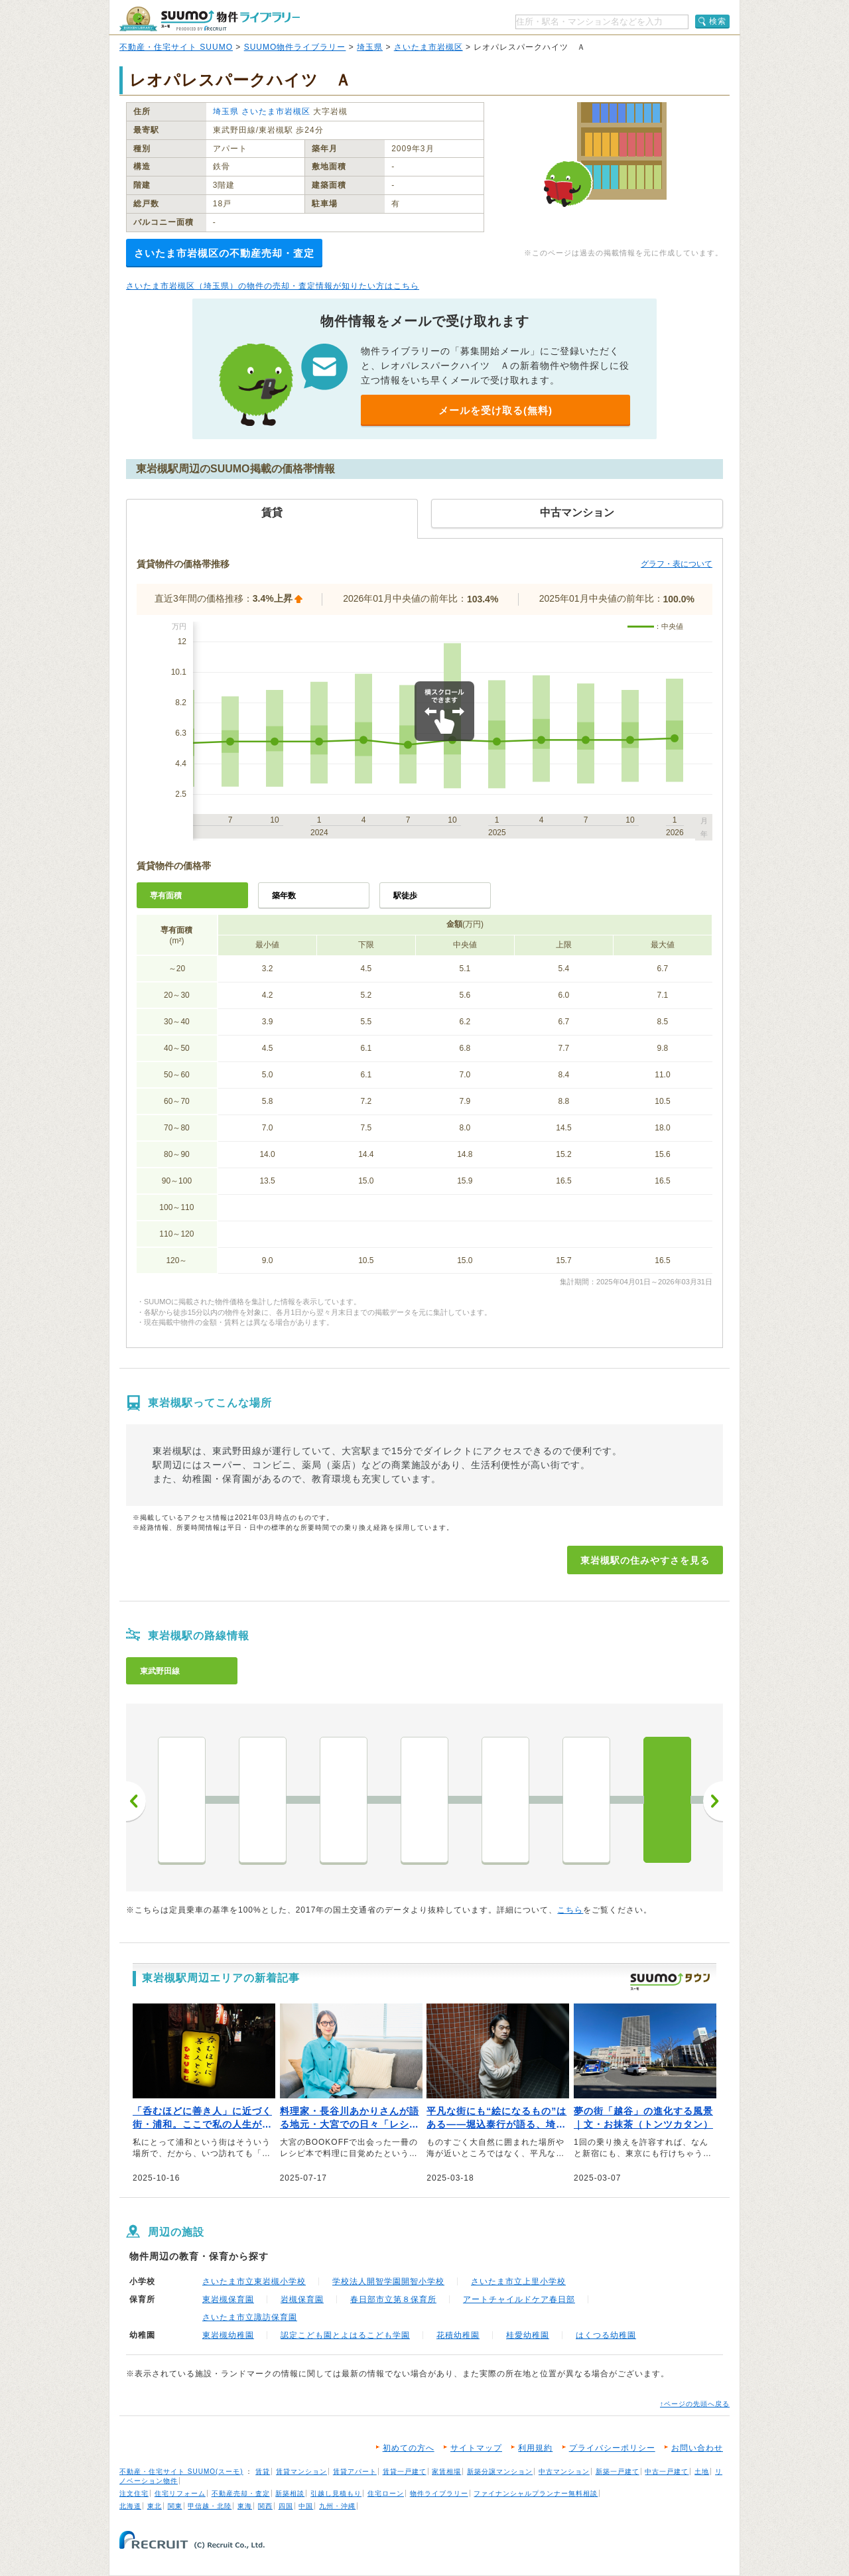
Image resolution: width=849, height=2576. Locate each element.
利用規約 (535, 2448)
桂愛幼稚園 (527, 2335)
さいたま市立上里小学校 (518, 2281)
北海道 (130, 2506)
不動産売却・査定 (241, 2493)
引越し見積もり (335, 2493)
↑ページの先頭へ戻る (695, 2403)
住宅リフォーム (180, 2493)
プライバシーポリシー (612, 2448)
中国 (305, 2506)
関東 (175, 2506)
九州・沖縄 (337, 2506)
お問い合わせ (697, 2448)
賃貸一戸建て (404, 2471)
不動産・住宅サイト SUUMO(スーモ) (181, 2471)
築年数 (284, 895)
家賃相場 (446, 2471)
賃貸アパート (355, 2471)
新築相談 (289, 2493)
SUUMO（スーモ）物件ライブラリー (209, 19)
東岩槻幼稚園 (228, 2335)
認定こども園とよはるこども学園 (345, 2335)
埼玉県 (370, 47)
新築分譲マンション (500, 2471)
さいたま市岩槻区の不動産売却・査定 (224, 253)
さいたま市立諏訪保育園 (249, 2317)
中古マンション (564, 2471)
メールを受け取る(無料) (495, 410)
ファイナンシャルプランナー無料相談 (536, 2493)
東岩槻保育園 (228, 2299)
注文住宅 (134, 2493)
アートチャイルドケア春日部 (519, 2299)
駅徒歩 (405, 895)
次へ (713, 1801)
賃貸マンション (301, 2471)
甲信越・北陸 (209, 2506)
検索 (717, 21)
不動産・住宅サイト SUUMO (176, 47)
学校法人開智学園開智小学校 (388, 2281)
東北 (154, 2506)
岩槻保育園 (302, 2299)
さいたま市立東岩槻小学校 (254, 2281)
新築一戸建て (617, 2471)
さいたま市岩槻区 (428, 47)
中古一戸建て (666, 2471)
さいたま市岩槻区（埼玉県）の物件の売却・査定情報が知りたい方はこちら (272, 286)
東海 (244, 2506)
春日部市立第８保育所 (393, 2299)
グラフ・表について (676, 564)
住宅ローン (385, 2493)
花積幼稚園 (458, 2335)
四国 (286, 2506)
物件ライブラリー (439, 2493)
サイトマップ (476, 2448)
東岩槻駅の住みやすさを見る (645, 1560)
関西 (265, 2506)
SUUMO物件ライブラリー (295, 47)
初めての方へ (408, 2448)
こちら (570, 1910)
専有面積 (166, 895)
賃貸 (262, 2471)
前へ (136, 1801)
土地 (701, 2471)
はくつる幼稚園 (606, 2335)
